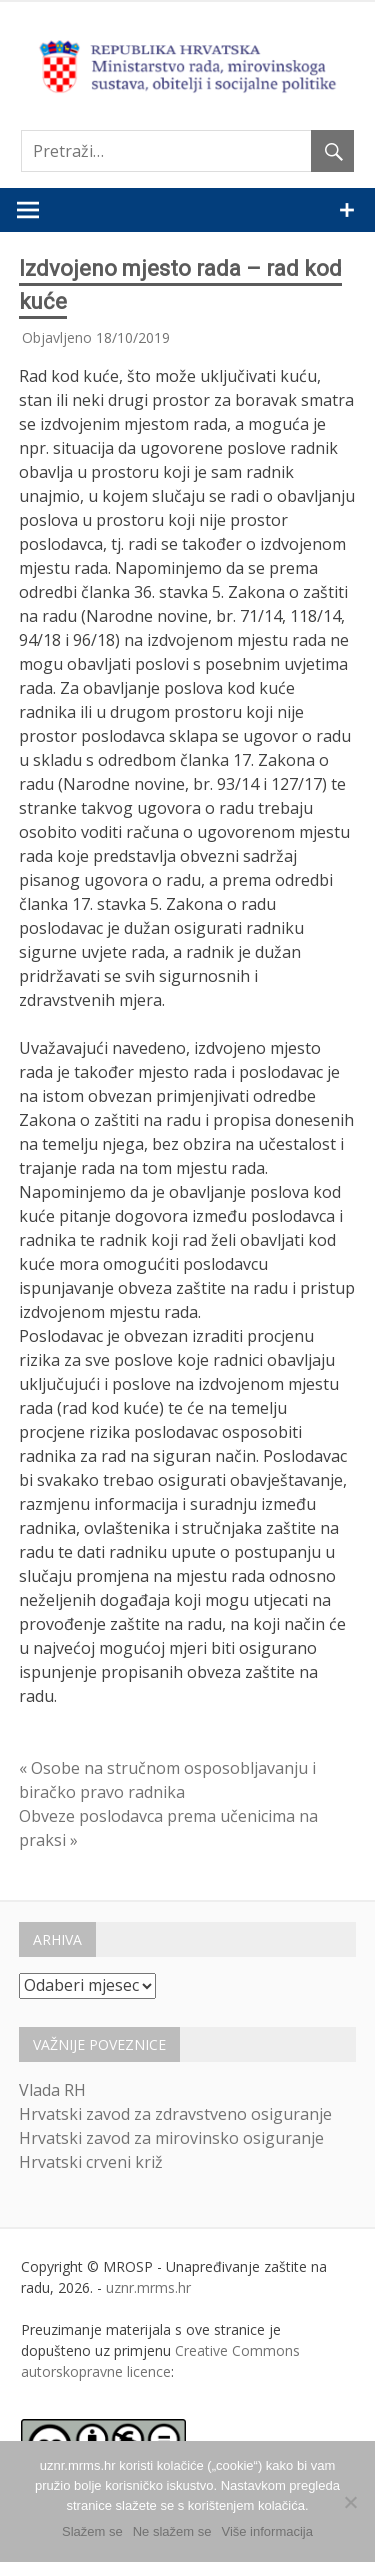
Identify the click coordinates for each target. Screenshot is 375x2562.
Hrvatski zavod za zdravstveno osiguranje (175, 2114)
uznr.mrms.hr (148, 2287)
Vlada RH (52, 2090)
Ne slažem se (172, 2531)
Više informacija (267, 2531)
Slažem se (92, 2531)
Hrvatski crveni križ (91, 2162)
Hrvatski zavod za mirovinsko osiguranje (171, 2138)
